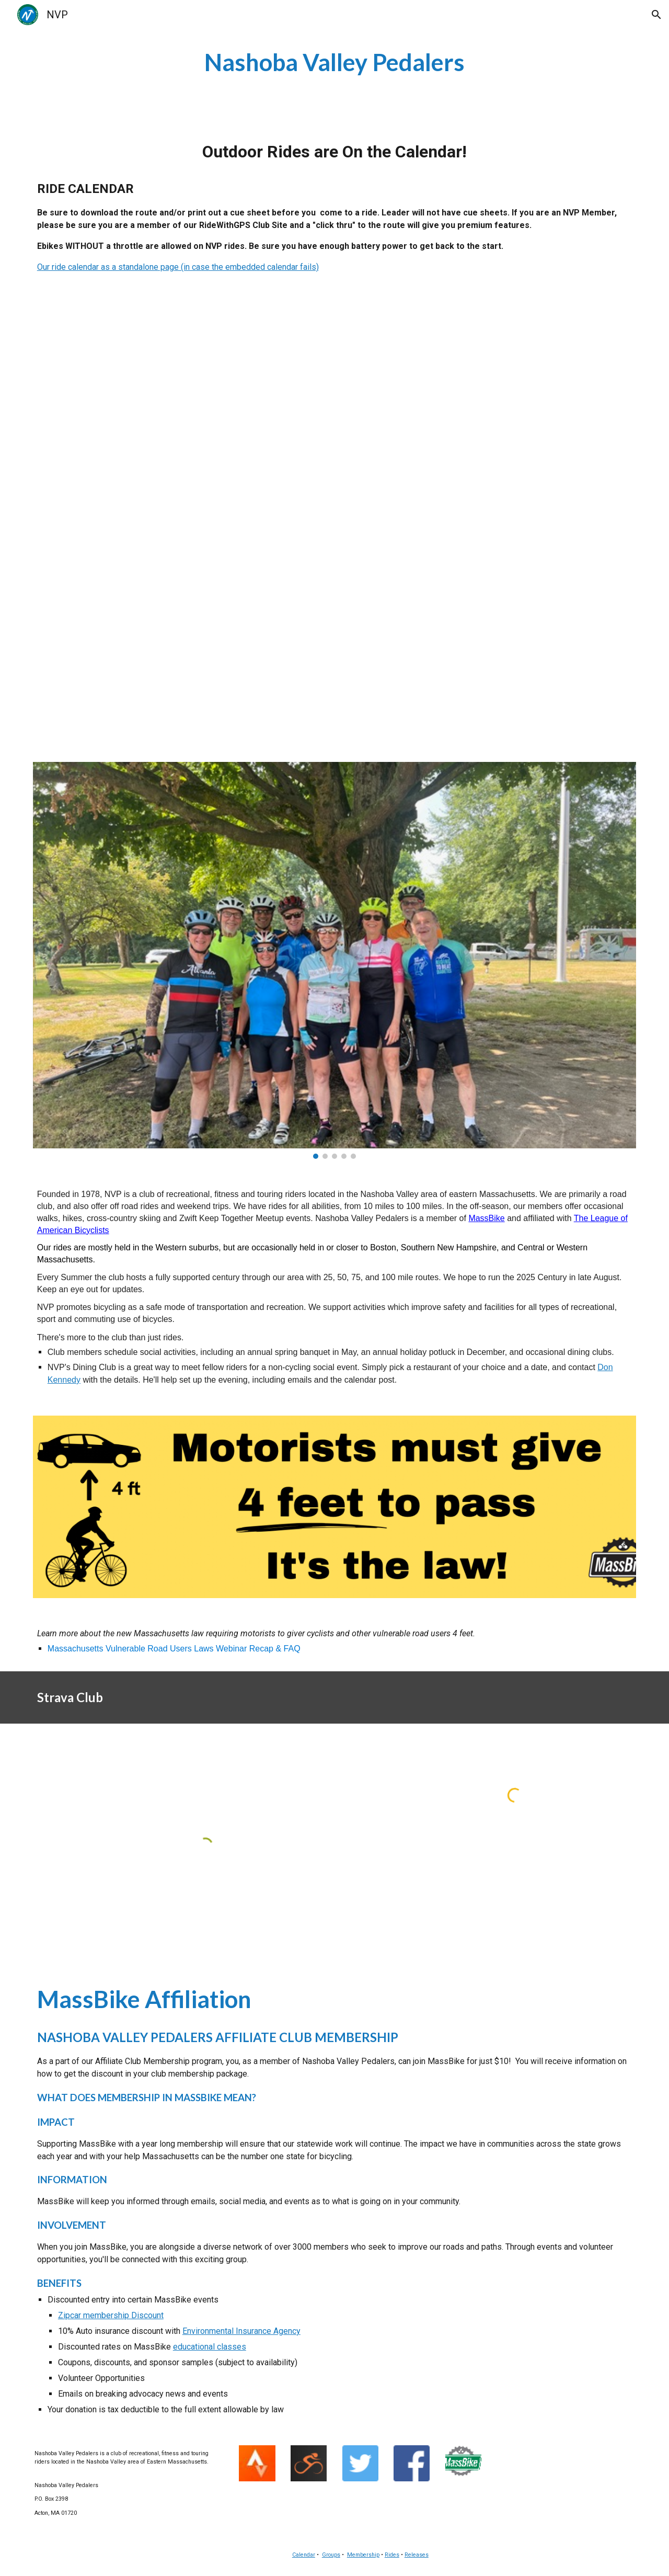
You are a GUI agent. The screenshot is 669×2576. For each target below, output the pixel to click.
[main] (334, 62)
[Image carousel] (334, 960)
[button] (656, 14)
